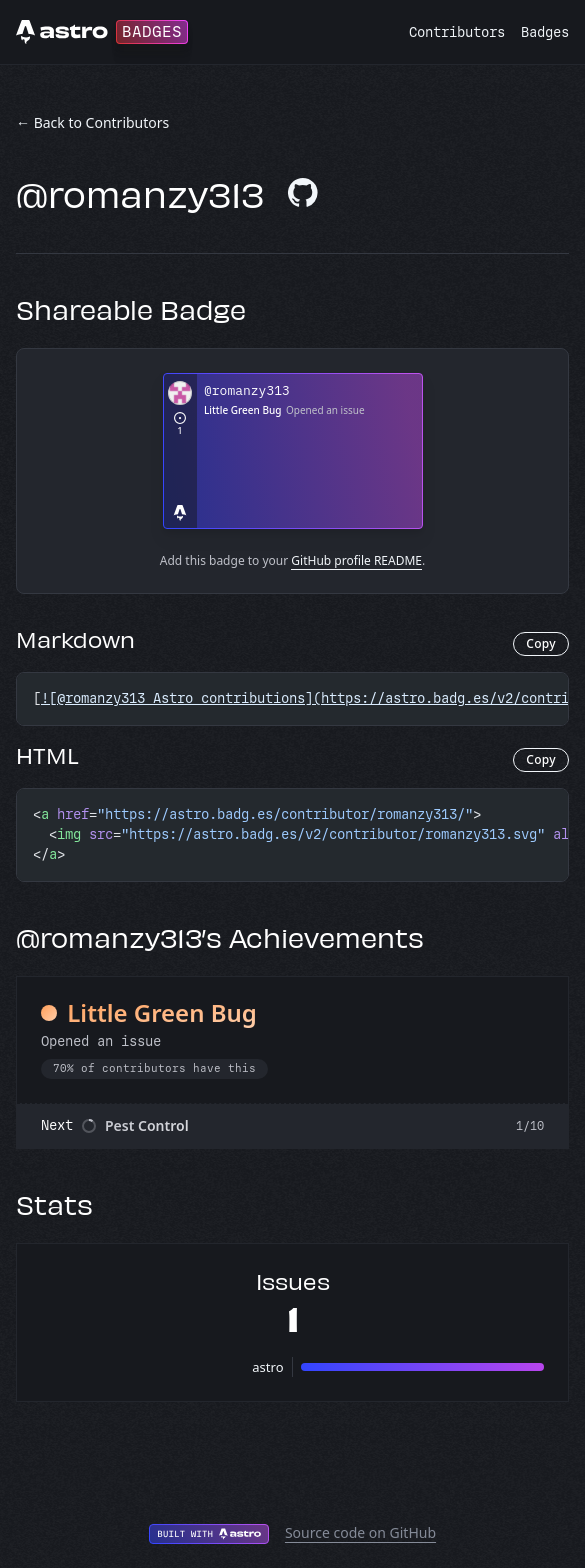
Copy (541, 643)
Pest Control (147, 1125)
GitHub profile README (356, 560)
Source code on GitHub (360, 1532)
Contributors (457, 32)
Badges (545, 32)
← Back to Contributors (92, 122)
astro (267, 1367)
